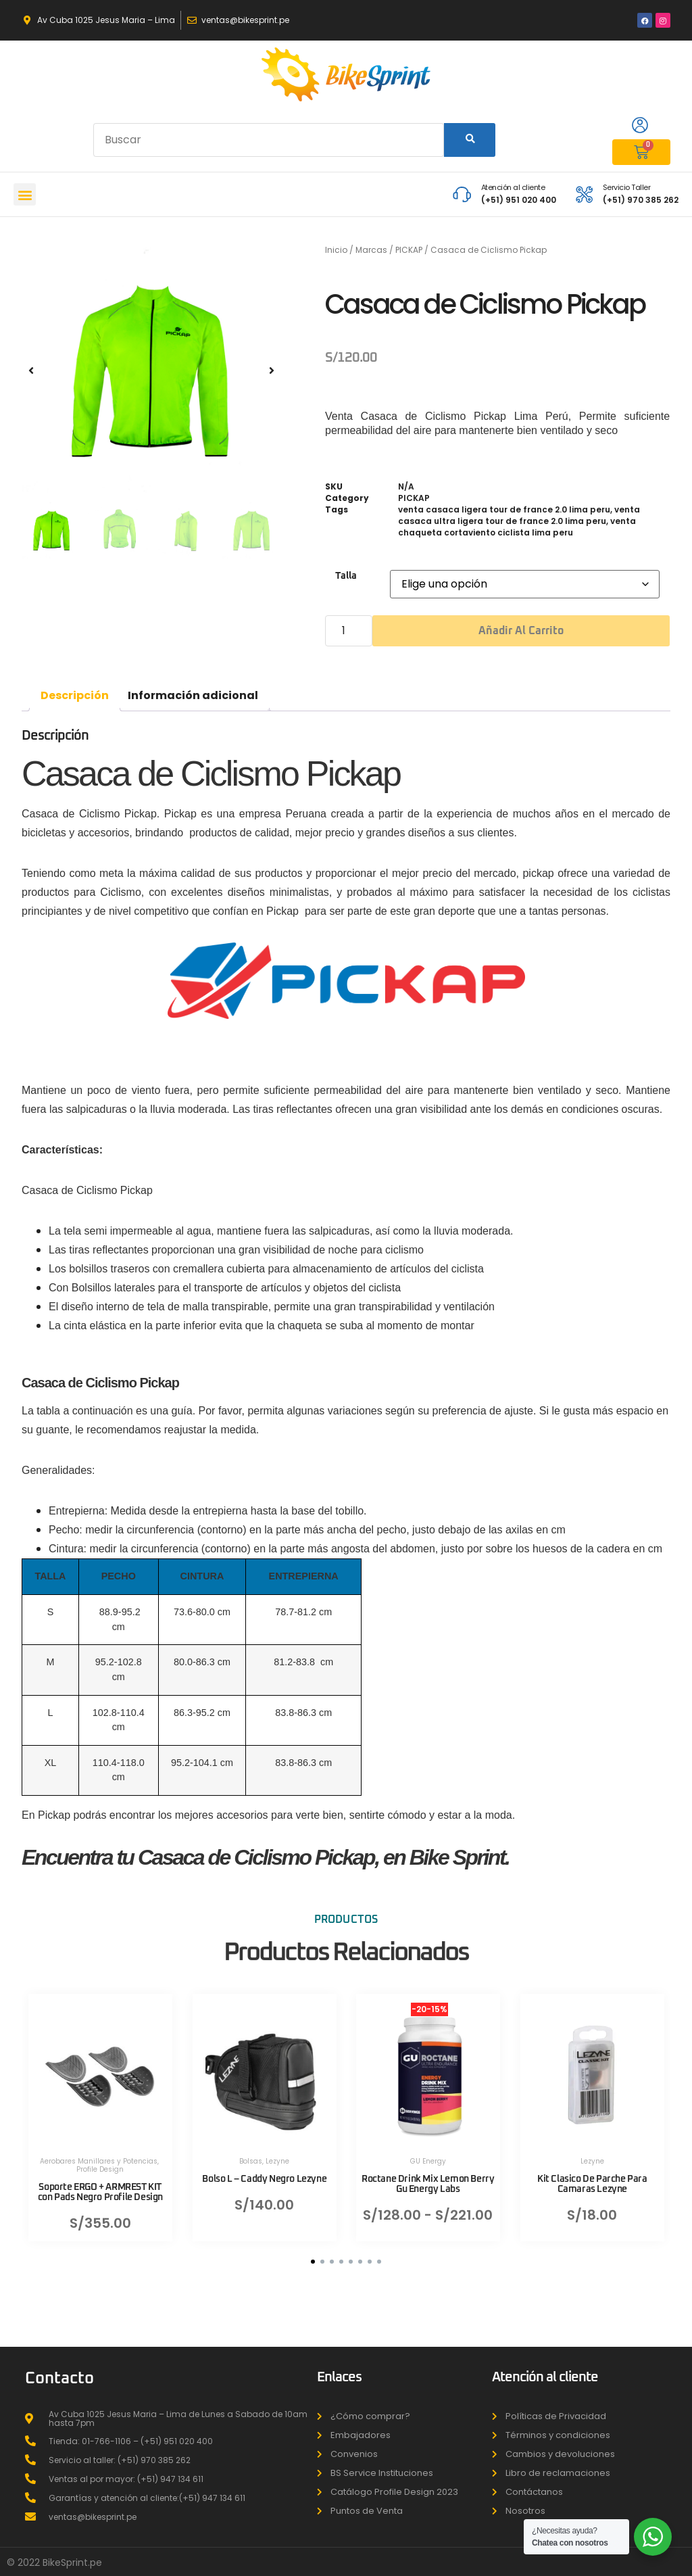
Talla (346, 576)
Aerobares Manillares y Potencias (98, 2151)
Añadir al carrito (521, 630)
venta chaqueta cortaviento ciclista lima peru (517, 526)
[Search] (469, 140)
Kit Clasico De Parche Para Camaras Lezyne (592, 2174)
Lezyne (277, 2151)
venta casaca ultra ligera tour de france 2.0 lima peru (519, 515)
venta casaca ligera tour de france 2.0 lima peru (504, 509)
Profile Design (100, 2159)
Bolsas (250, 2151)
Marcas (371, 250)
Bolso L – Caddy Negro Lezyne (264, 2169)
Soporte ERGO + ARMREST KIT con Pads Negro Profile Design (100, 2182)
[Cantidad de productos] (348, 630)
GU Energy (428, 2151)
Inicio (336, 250)
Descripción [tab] (75, 695)
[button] (25, 194)
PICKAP (408, 250)
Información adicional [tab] (193, 695)
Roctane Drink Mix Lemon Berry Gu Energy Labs (428, 2174)
